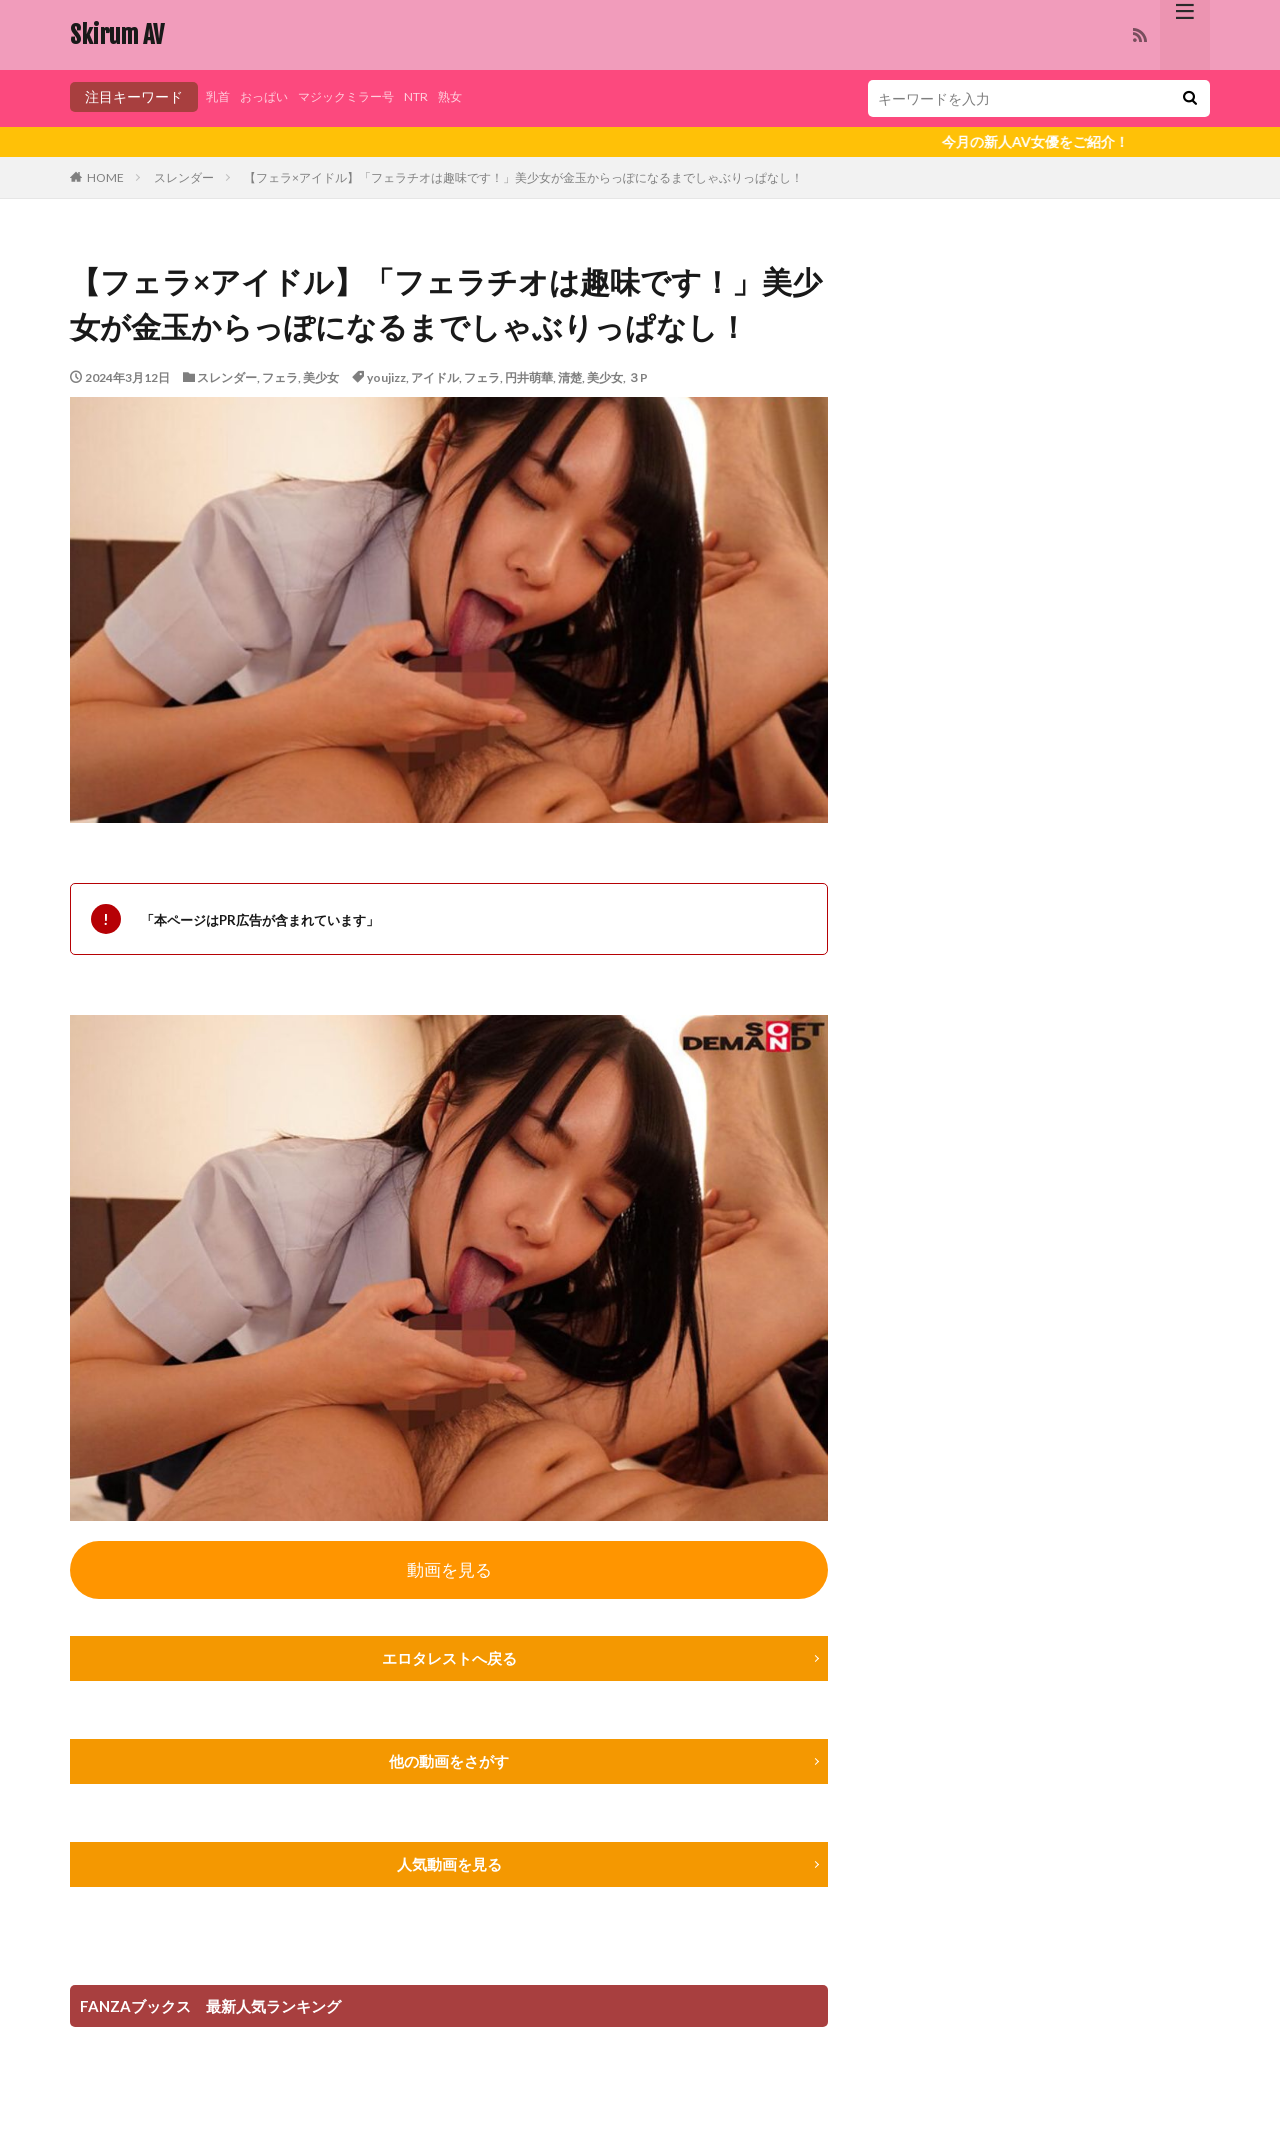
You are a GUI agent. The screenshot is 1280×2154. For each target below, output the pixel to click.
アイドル (435, 377)
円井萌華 (529, 377)
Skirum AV (117, 35)
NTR (446, 96)
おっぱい (272, 96)
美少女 (321, 377)
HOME (105, 177)
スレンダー (184, 177)
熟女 (485, 96)
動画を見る (449, 1571)
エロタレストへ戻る (449, 1661)
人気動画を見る (449, 1869)
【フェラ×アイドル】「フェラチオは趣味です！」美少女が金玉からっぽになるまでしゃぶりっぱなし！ (523, 177)
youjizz (386, 377)
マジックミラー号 (366, 96)
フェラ (280, 377)
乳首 (220, 96)
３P (638, 377)
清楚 (570, 377)
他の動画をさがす (449, 1765)
